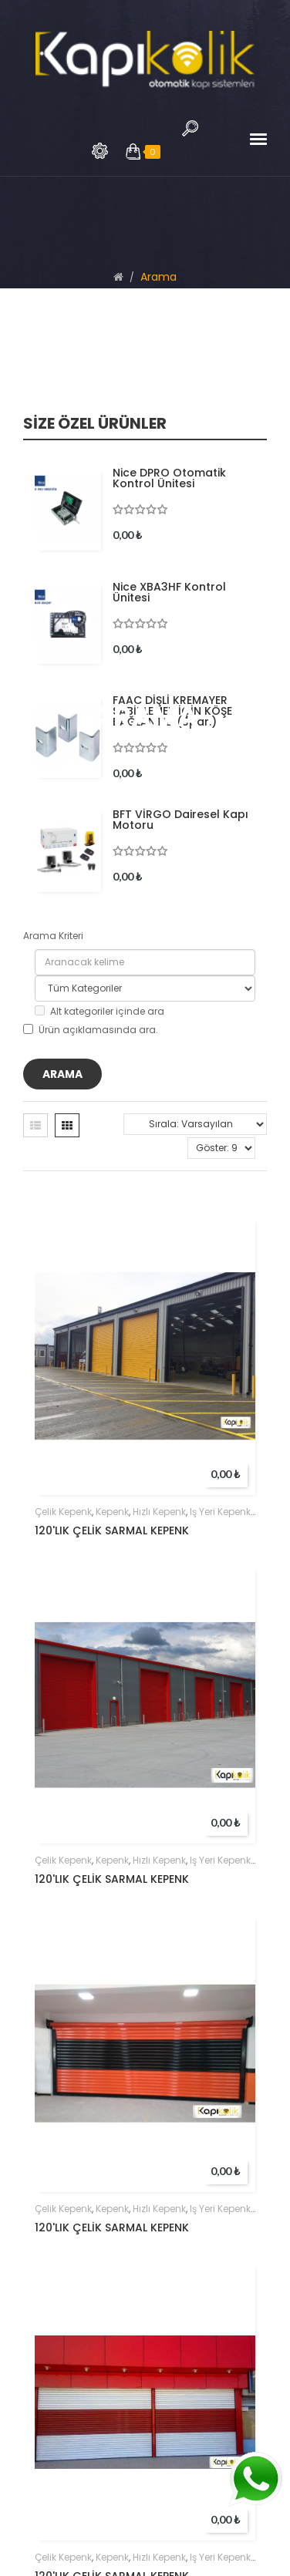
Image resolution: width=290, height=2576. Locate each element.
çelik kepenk (63, 1511)
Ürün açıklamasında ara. (90, 1029)
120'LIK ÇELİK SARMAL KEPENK (112, 1530)
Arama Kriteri (53, 935)
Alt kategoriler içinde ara (99, 1011)
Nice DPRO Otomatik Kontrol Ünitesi (169, 478)
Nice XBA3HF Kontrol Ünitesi (169, 592)
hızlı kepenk (159, 1511)
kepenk (112, 1511)
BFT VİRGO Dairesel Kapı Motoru (180, 819)
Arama (100, 151)
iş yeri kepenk (220, 1511)
